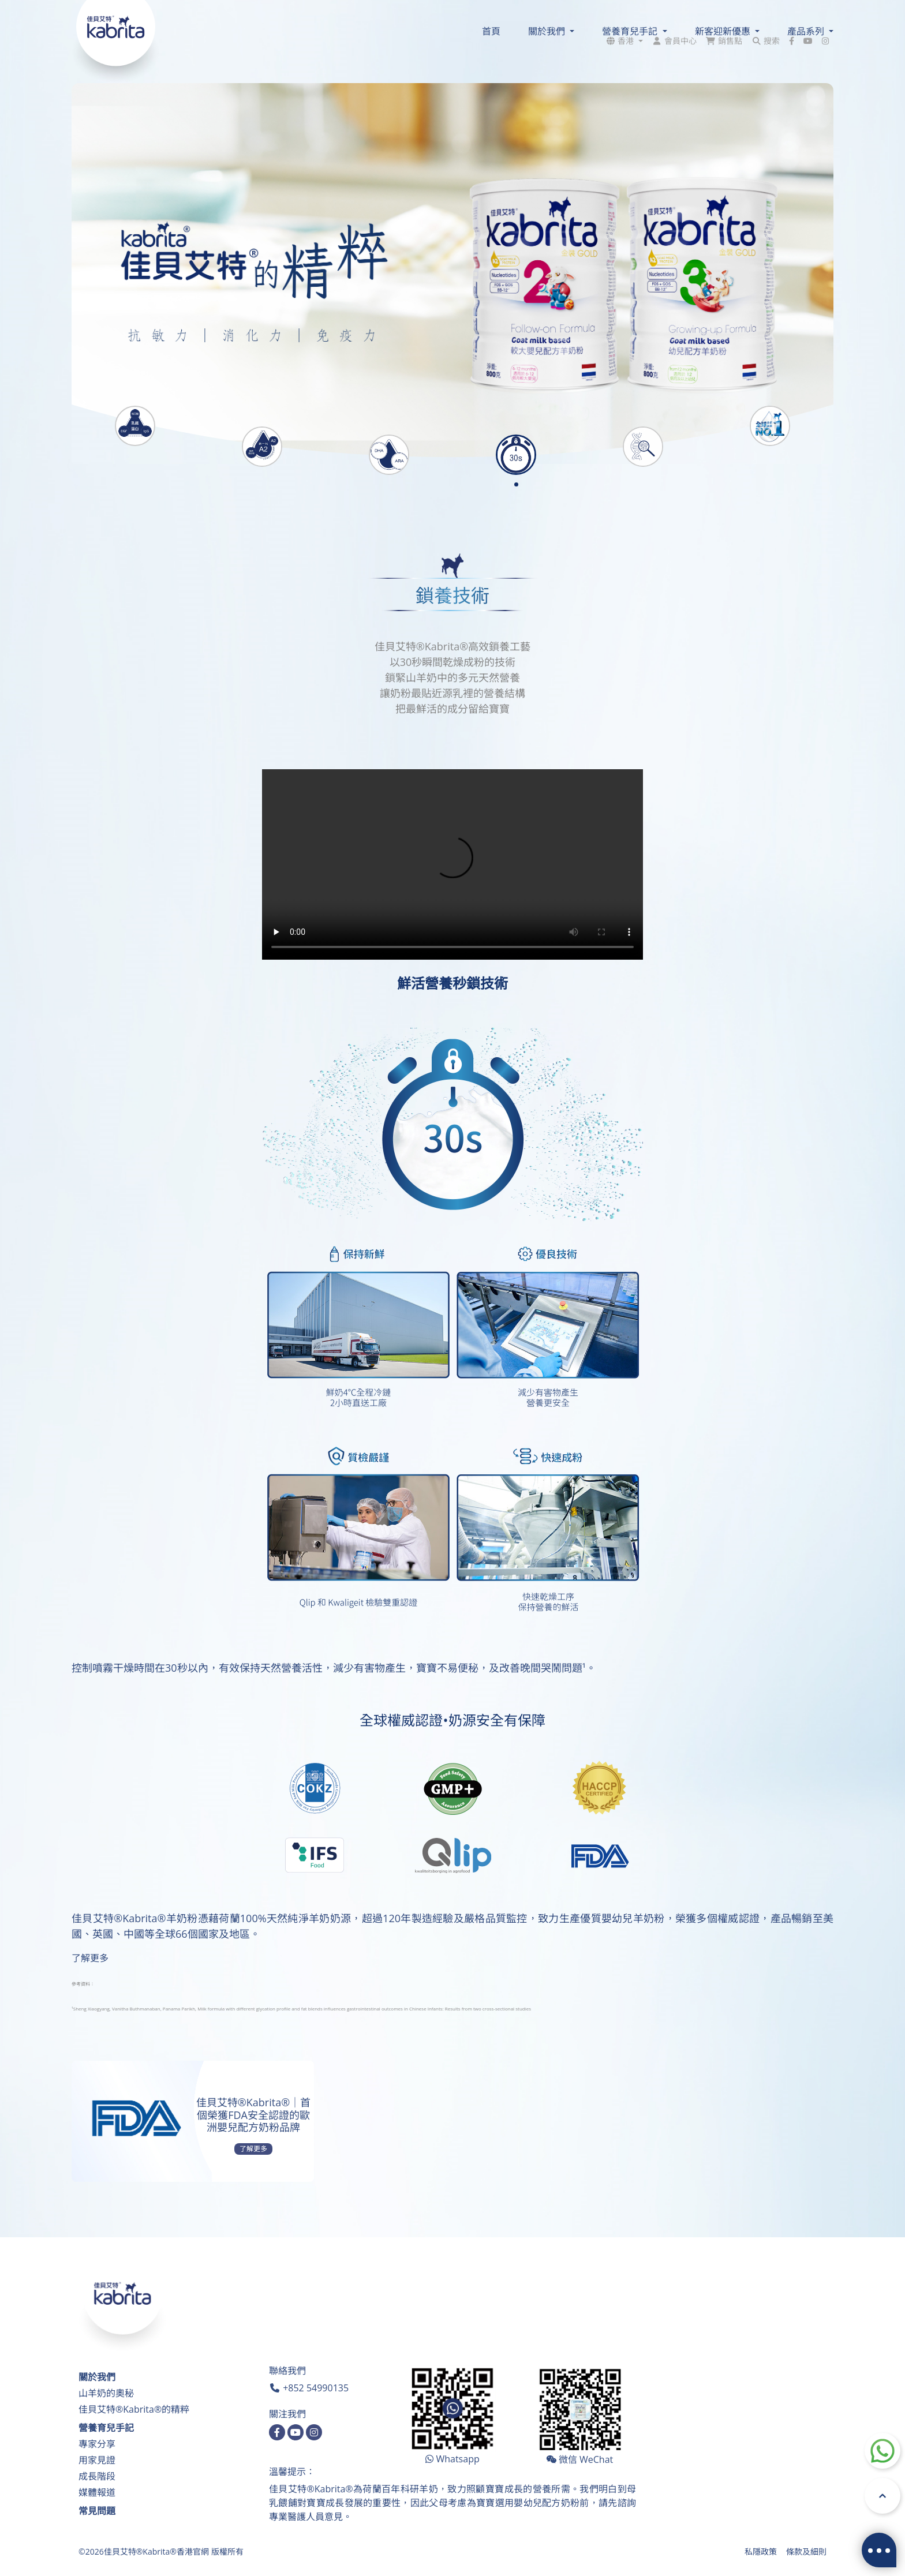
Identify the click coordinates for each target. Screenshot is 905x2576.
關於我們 (96, 2377)
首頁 (491, 31)
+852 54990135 (316, 2388)
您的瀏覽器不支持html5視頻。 (452, 864)
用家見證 (96, 2460)
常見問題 (96, 2510)
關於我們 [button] (547, 31)
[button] (624, 10)
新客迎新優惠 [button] (724, 31)
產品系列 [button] (807, 31)
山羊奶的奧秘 (106, 2393)
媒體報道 (96, 2492)
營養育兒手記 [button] (631, 31)
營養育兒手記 (106, 2427)
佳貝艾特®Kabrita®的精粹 (133, 2409)
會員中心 (680, 10)
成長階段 (96, 2476)
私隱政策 (761, 2551)
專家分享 (96, 2444)
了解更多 (90, 1958)
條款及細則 (806, 2551)
